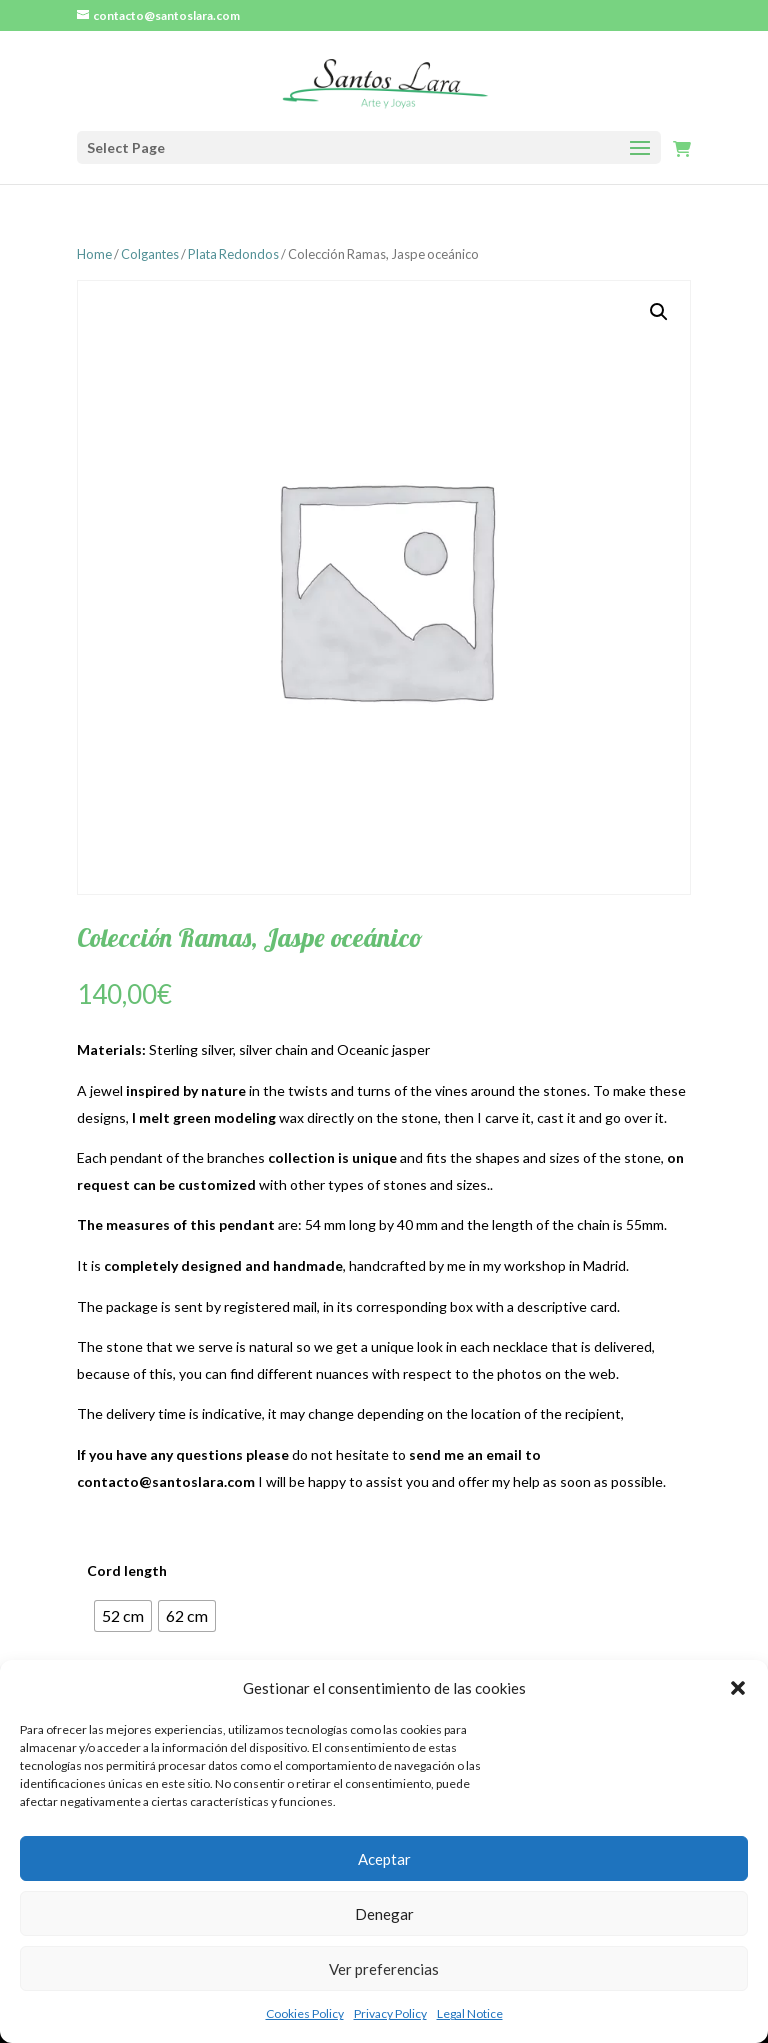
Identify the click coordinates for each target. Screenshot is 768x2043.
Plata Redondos (233, 254)
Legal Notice (470, 2013)
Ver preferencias (384, 1969)
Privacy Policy (390, 2013)
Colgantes (150, 254)
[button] (738, 1688)
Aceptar (384, 1859)
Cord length (127, 1570)
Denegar (384, 1914)
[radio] (123, 1616)
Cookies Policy (305, 2013)
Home (94, 254)
